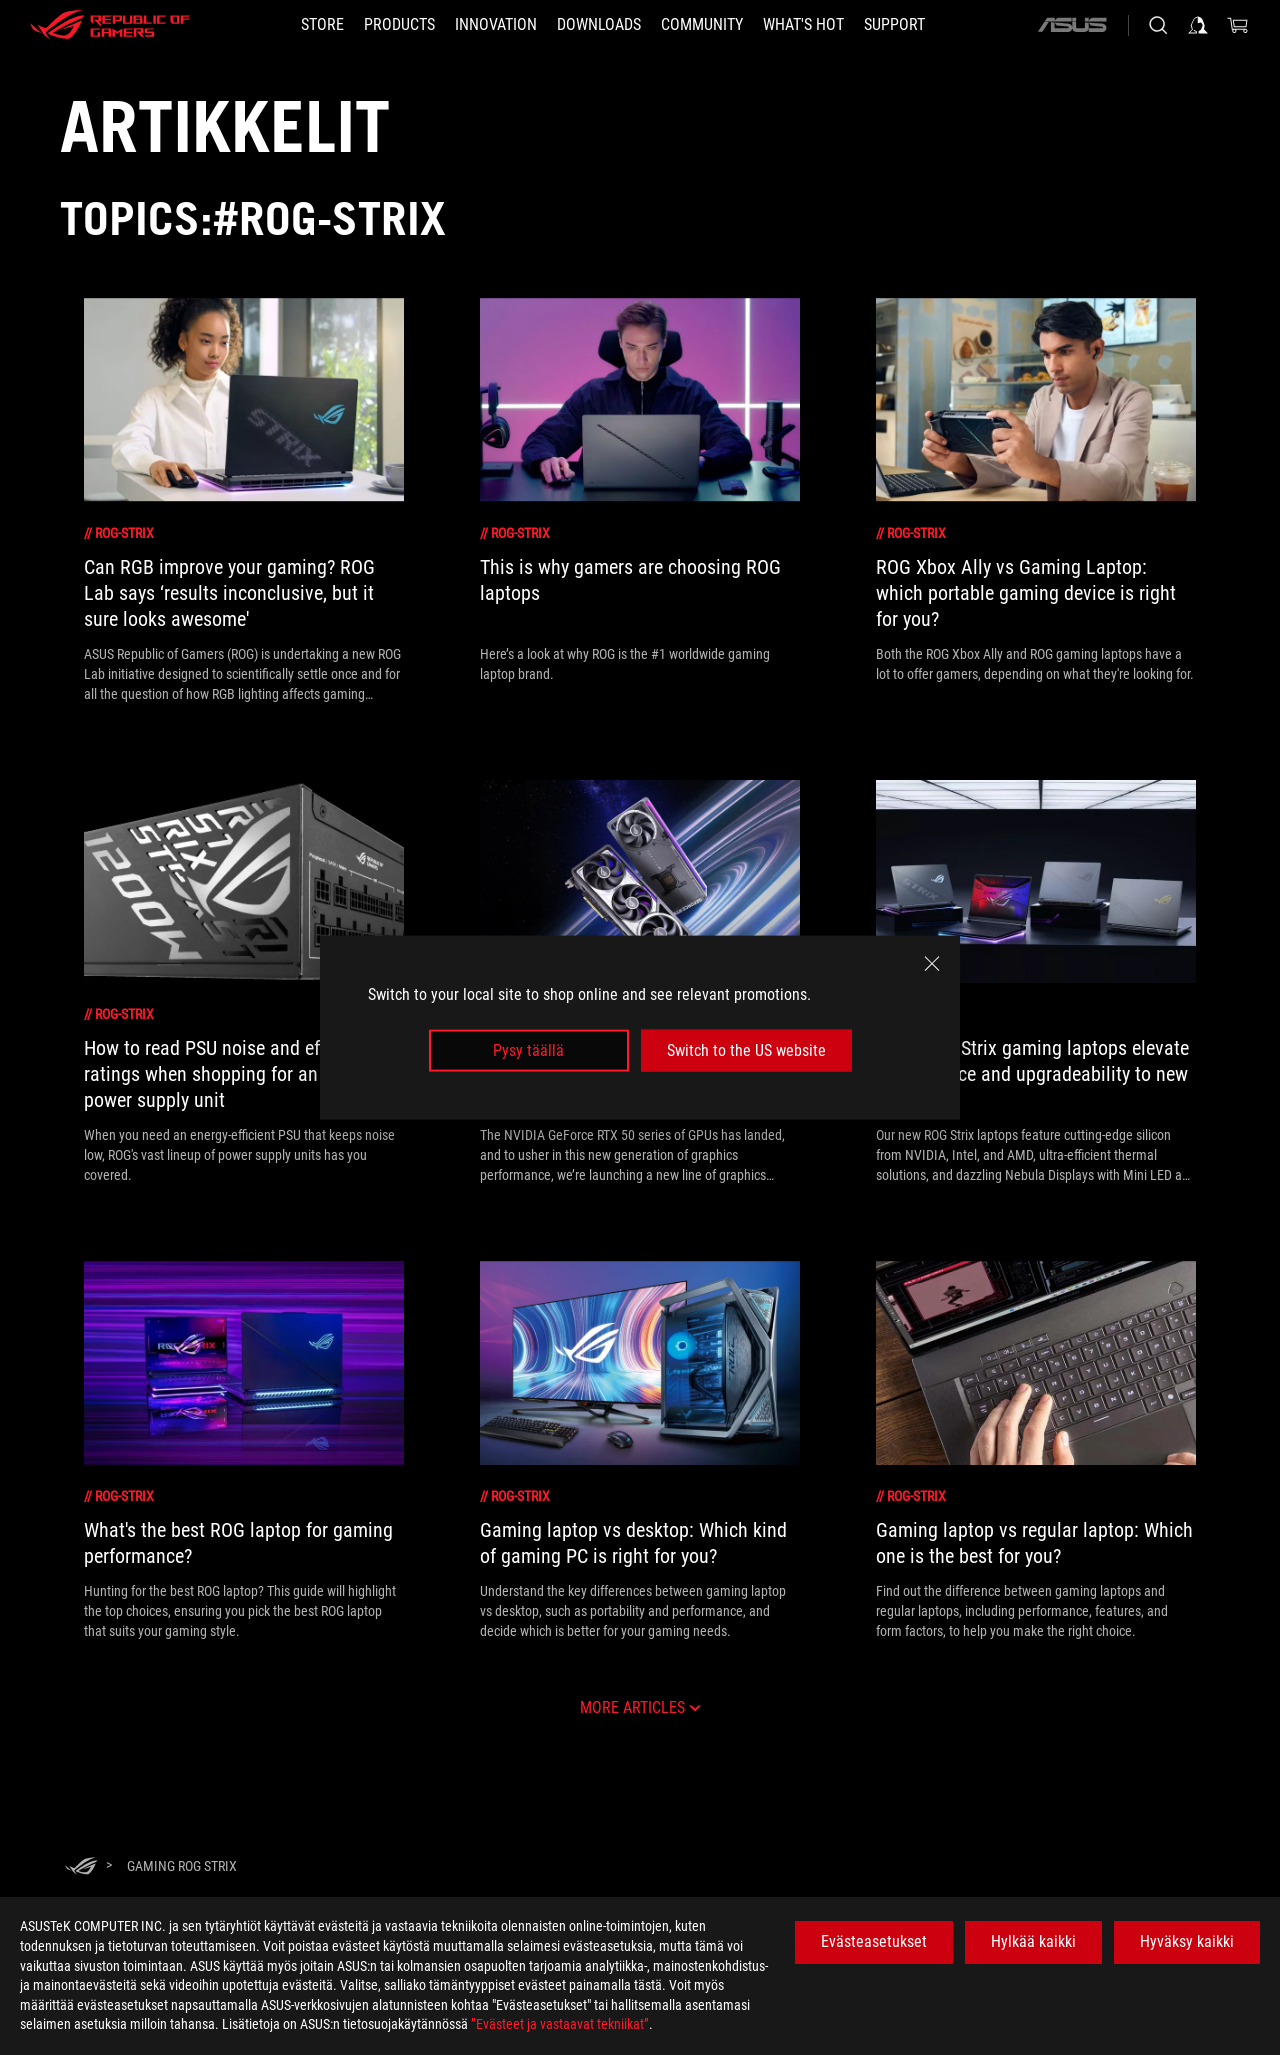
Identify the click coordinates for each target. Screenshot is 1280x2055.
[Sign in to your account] (1198, 25)
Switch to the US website (746, 1050)
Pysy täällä (528, 1050)
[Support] (894, 25)
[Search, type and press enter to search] (1158, 25)
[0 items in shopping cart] (1238, 25)
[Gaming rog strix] (182, 1866)
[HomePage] (81, 1867)
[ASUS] (1072, 25)
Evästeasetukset (874, 1941)
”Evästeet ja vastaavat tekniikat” (560, 2024)
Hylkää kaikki (1033, 1941)
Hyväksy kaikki (1187, 1941)
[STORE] (322, 25)
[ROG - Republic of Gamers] (110, 25)
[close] (932, 963)
